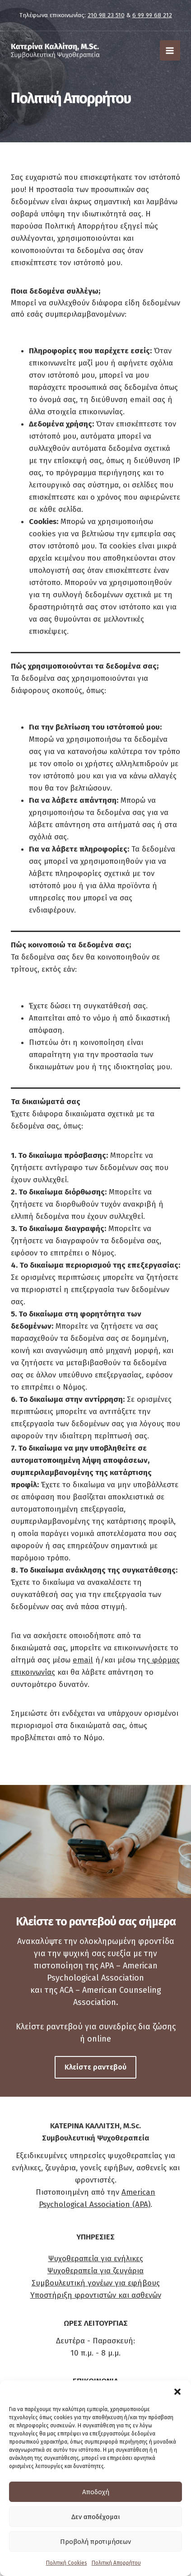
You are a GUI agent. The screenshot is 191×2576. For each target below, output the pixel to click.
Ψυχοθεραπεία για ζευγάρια (95, 2271)
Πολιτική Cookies (66, 2563)
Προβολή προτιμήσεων (95, 2542)
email (83, 1660)
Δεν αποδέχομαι (95, 2517)
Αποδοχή (95, 2492)
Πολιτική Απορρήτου (116, 2563)
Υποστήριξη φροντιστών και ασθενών (95, 2295)
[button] (177, 2391)
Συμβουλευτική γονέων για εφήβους (96, 2283)
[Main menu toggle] (170, 50)
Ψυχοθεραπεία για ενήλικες (95, 2258)
